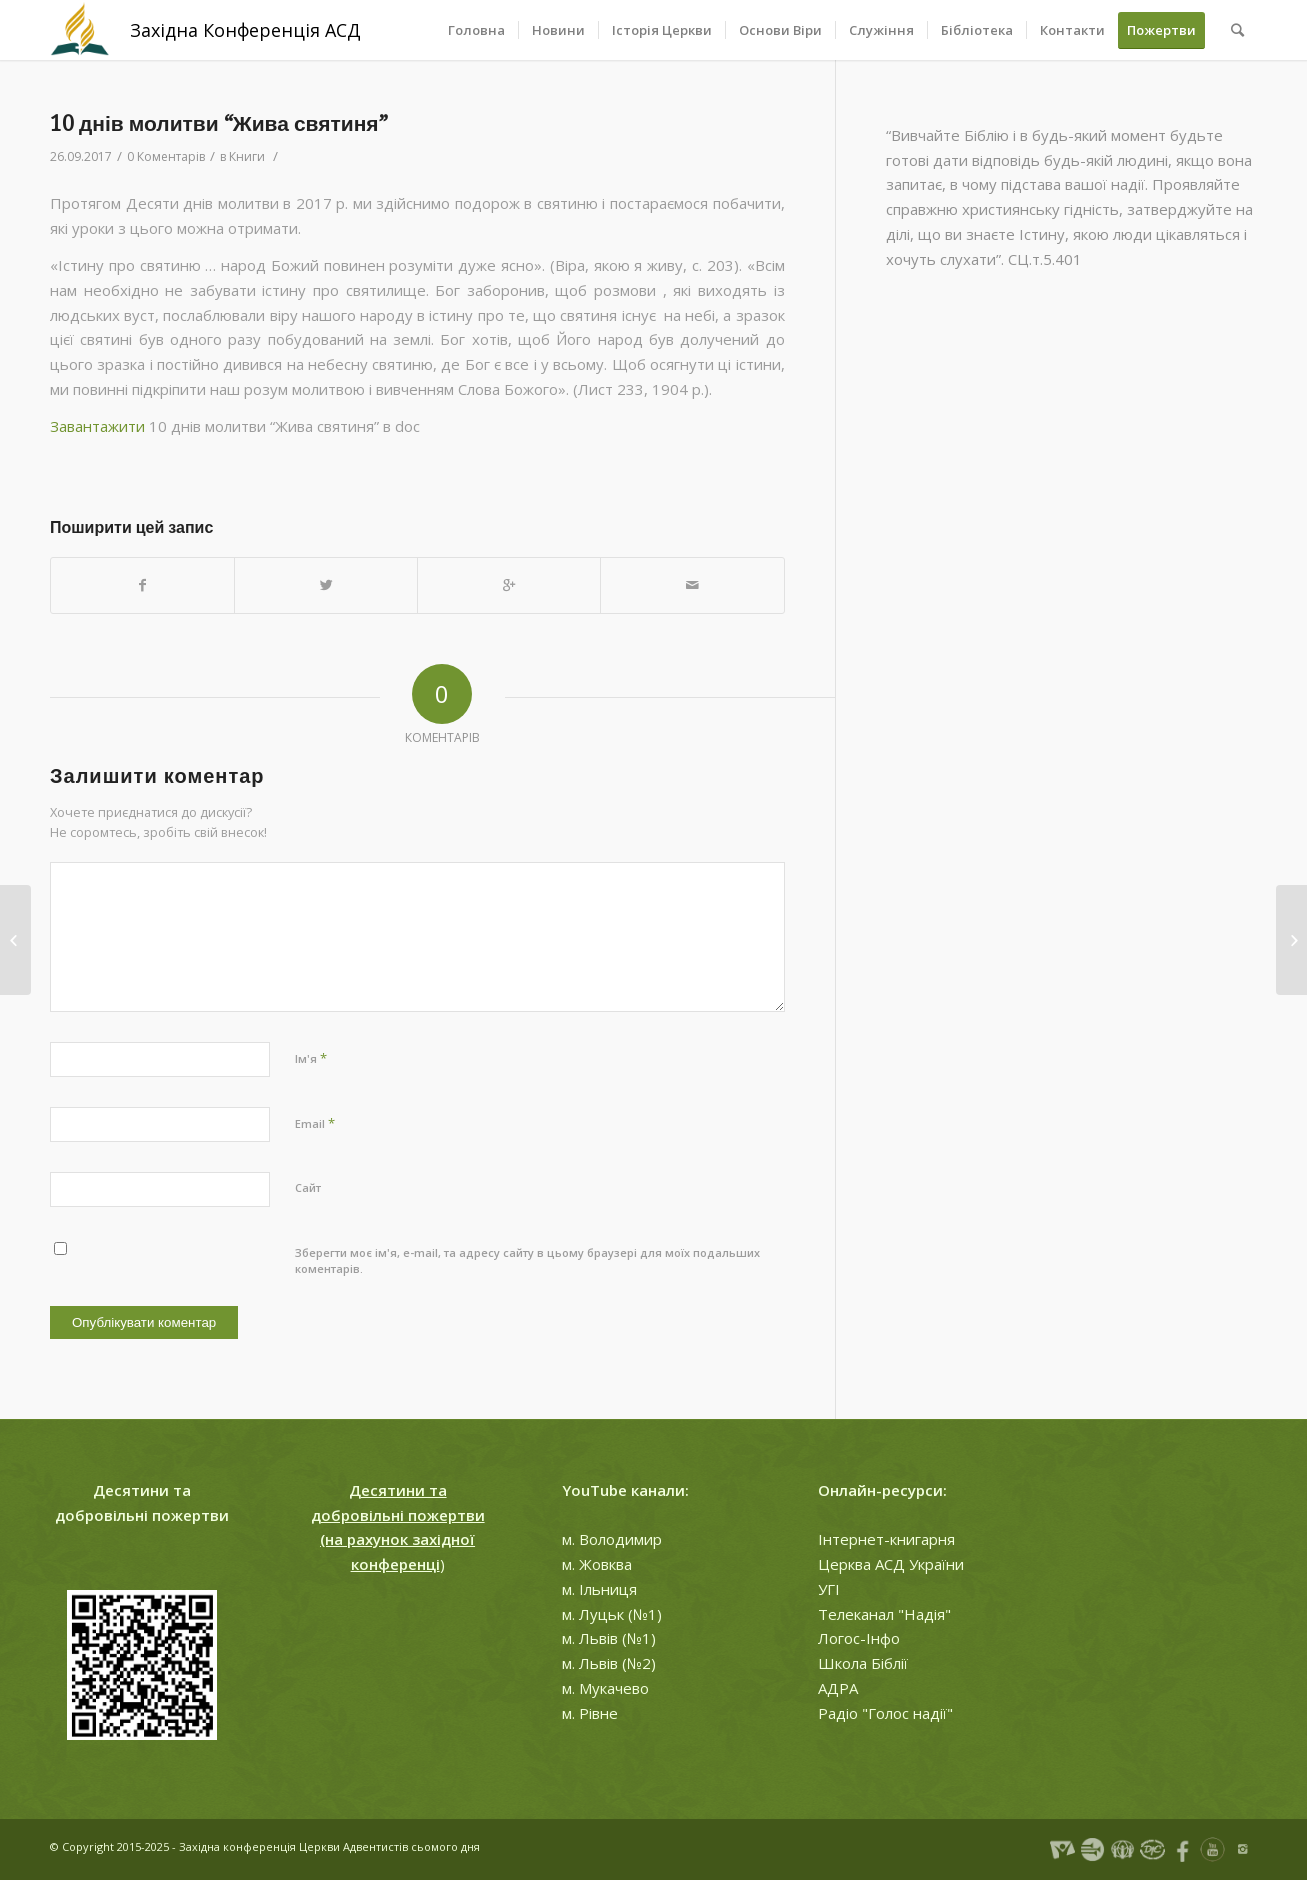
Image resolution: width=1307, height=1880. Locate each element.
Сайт (308, 1187)
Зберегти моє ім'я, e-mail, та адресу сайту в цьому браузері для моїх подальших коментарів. (527, 1261)
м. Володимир (612, 1539)
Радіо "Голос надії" (885, 1713)
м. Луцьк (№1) (612, 1614)
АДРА (838, 1688)
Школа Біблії (863, 1663)
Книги (247, 156)
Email (315, 1123)
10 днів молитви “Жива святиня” (219, 123)
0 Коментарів (166, 156)
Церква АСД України (891, 1564)
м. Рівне (590, 1713)
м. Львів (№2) (609, 1663)
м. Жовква (597, 1564)
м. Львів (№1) (609, 1638)
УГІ (829, 1589)
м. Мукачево (605, 1688)
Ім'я (311, 1058)
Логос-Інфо (859, 1638)
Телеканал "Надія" (884, 1614)
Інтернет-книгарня (886, 1539)
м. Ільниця (599, 1589)
